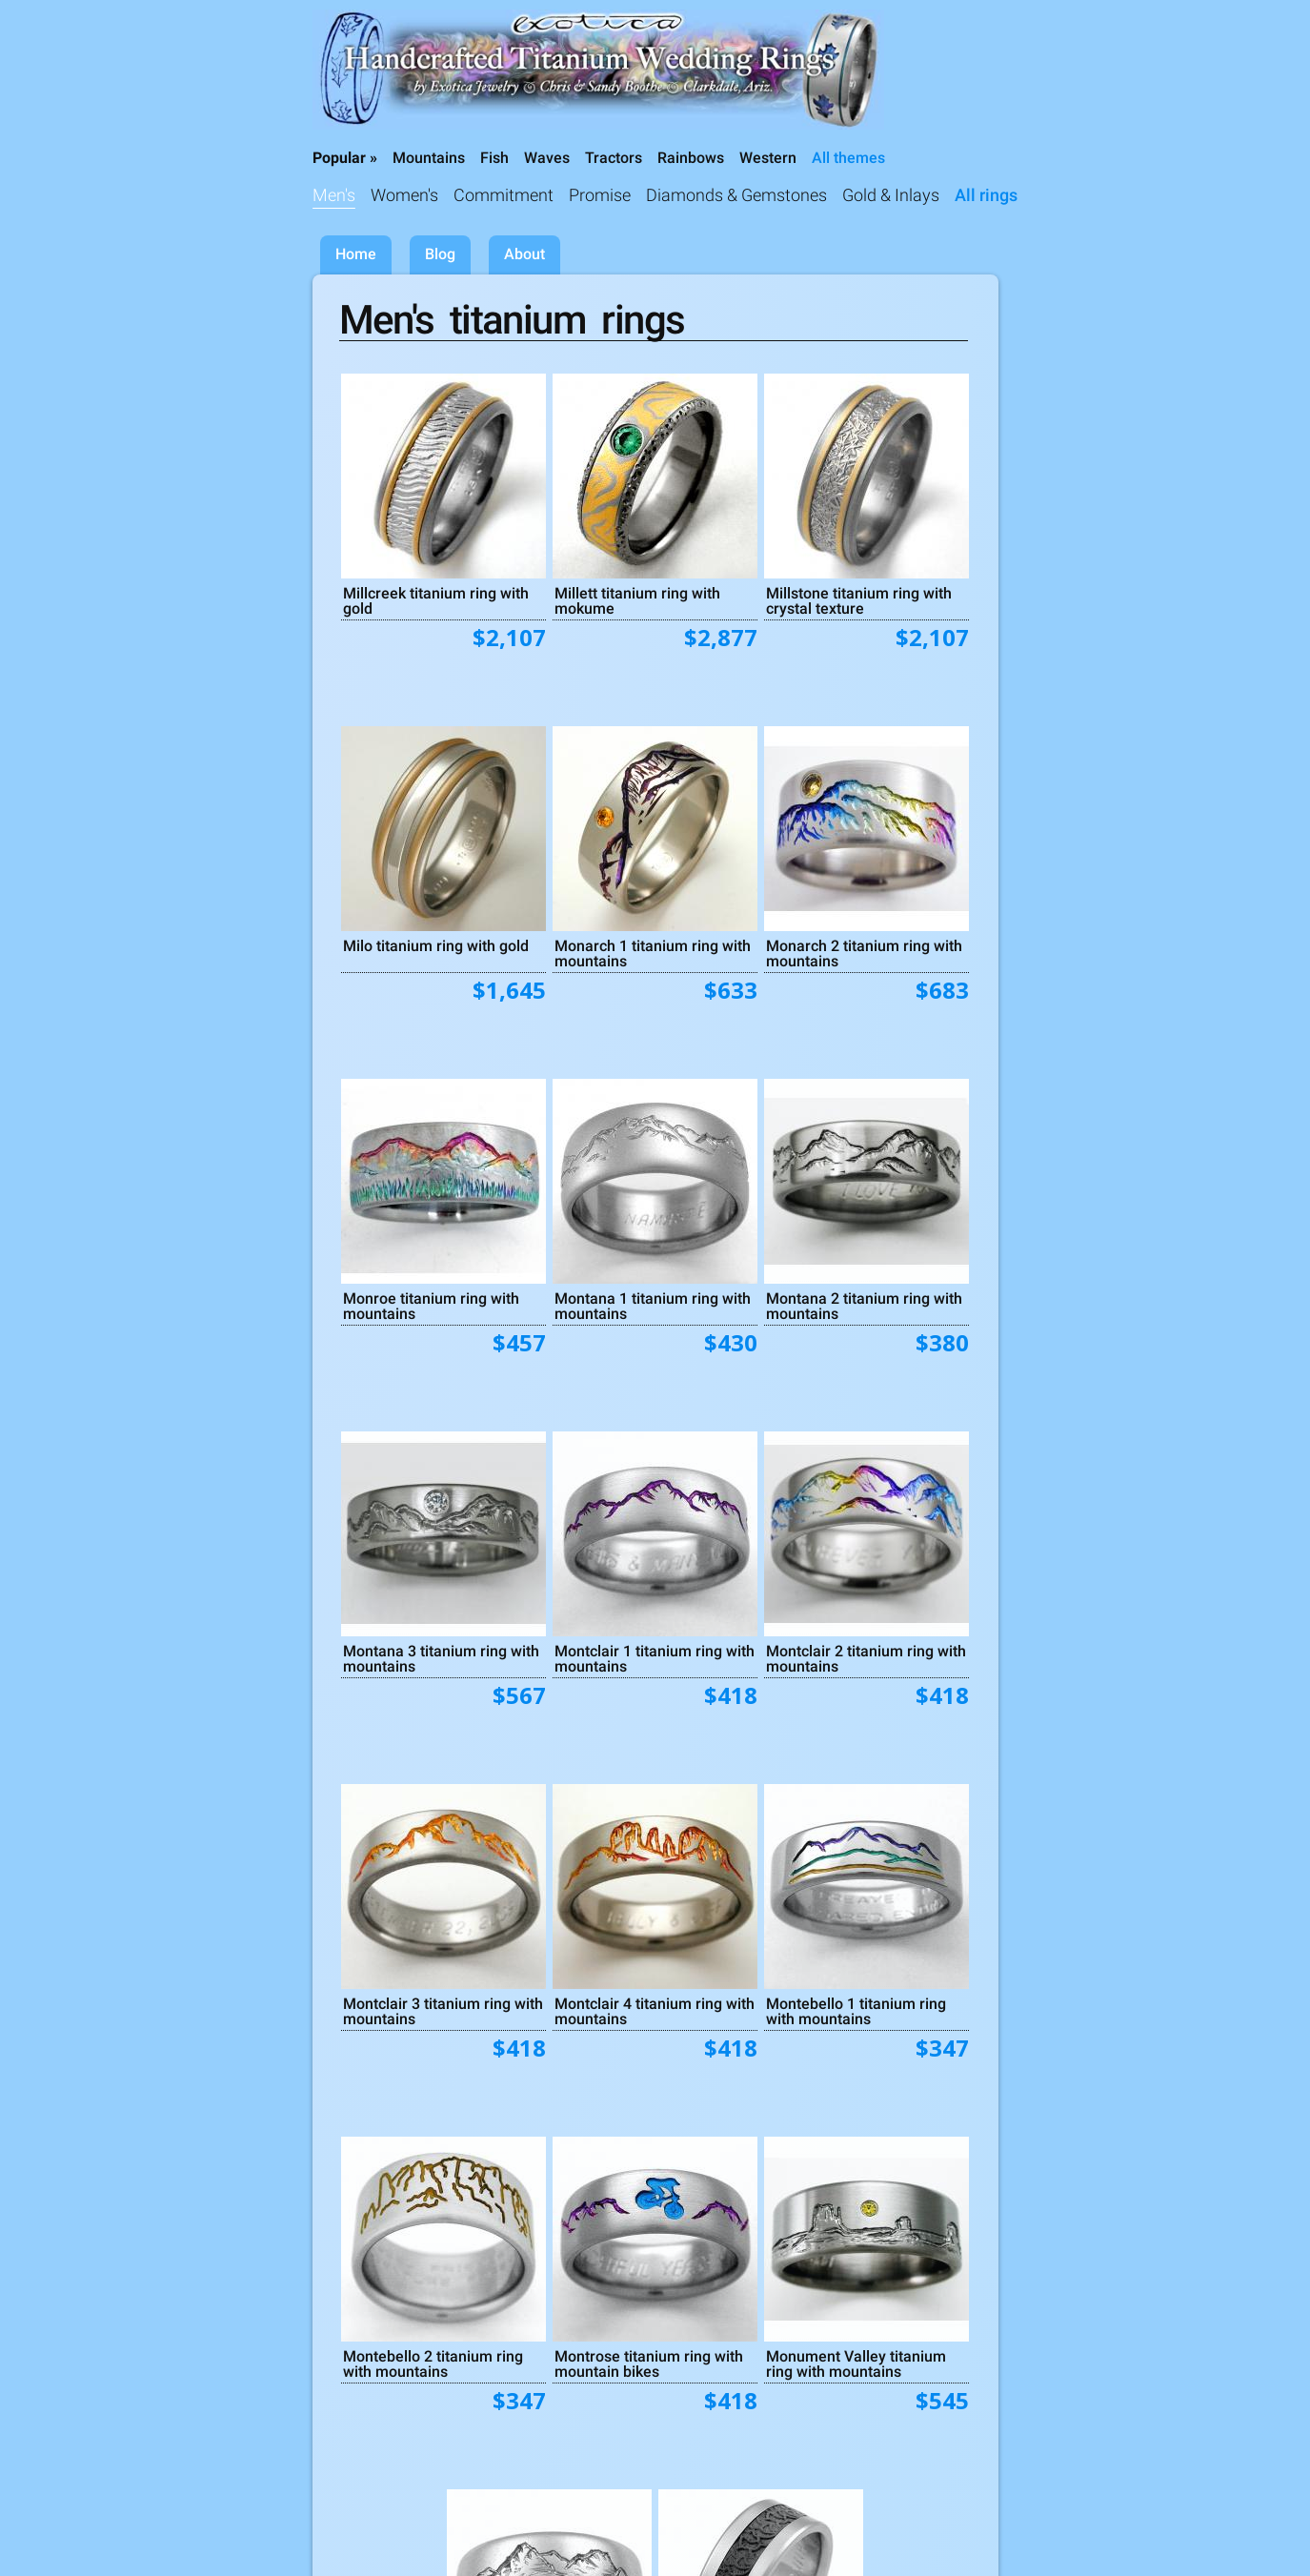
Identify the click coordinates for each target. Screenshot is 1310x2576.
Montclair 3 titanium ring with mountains (443, 2011)
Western (767, 158)
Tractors (613, 158)
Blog (440, 254)
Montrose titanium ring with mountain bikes (648, 2363)
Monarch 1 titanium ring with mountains (652, 953)
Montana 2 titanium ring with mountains (864, 1305)
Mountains (429, 158)
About (524, 254)
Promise (600, 195)
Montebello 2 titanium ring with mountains (433, 2363)
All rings (986, 195)
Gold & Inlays (890, 195)
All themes (848, 158)
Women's (404, 195)
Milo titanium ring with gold (436, 945)
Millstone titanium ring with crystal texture (859, 600)
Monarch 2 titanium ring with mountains (864, 953)
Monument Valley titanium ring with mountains (856, 2363)
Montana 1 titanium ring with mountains (652, 1305)
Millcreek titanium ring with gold (436, 600)
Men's (333, 195)
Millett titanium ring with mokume (637, 600)
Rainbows (690, 158)
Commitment (503, 195)
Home (355, 254)
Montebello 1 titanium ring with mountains (856, 2011)
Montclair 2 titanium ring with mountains (866, 1658)
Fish (494, 158)
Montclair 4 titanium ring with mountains (654, 2011)
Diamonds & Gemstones (736, 195)
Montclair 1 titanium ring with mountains (654, 1658)
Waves (547, 158)
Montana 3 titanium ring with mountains (441, 1658)
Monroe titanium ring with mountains (431, 1305)
